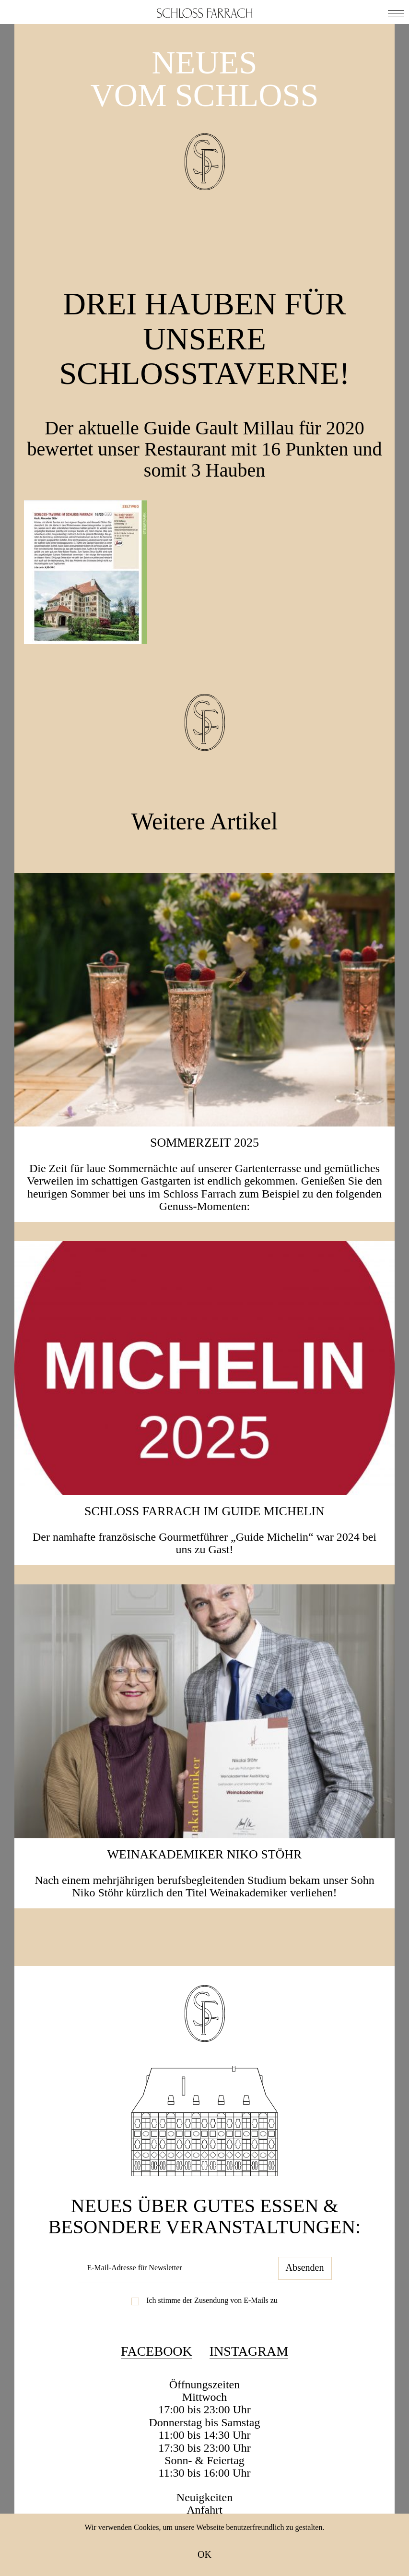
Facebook (156, 2351)
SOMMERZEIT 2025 (204, 1143)
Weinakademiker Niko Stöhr (204, 1854)
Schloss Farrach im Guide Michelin (204, 1511)
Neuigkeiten (204, 2497)
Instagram (249, 2351)
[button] (396, 12)
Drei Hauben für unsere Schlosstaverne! (204, 338)
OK (204, 2554)
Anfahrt (204, 2510)
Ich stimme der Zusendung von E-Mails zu (212, 2300)
